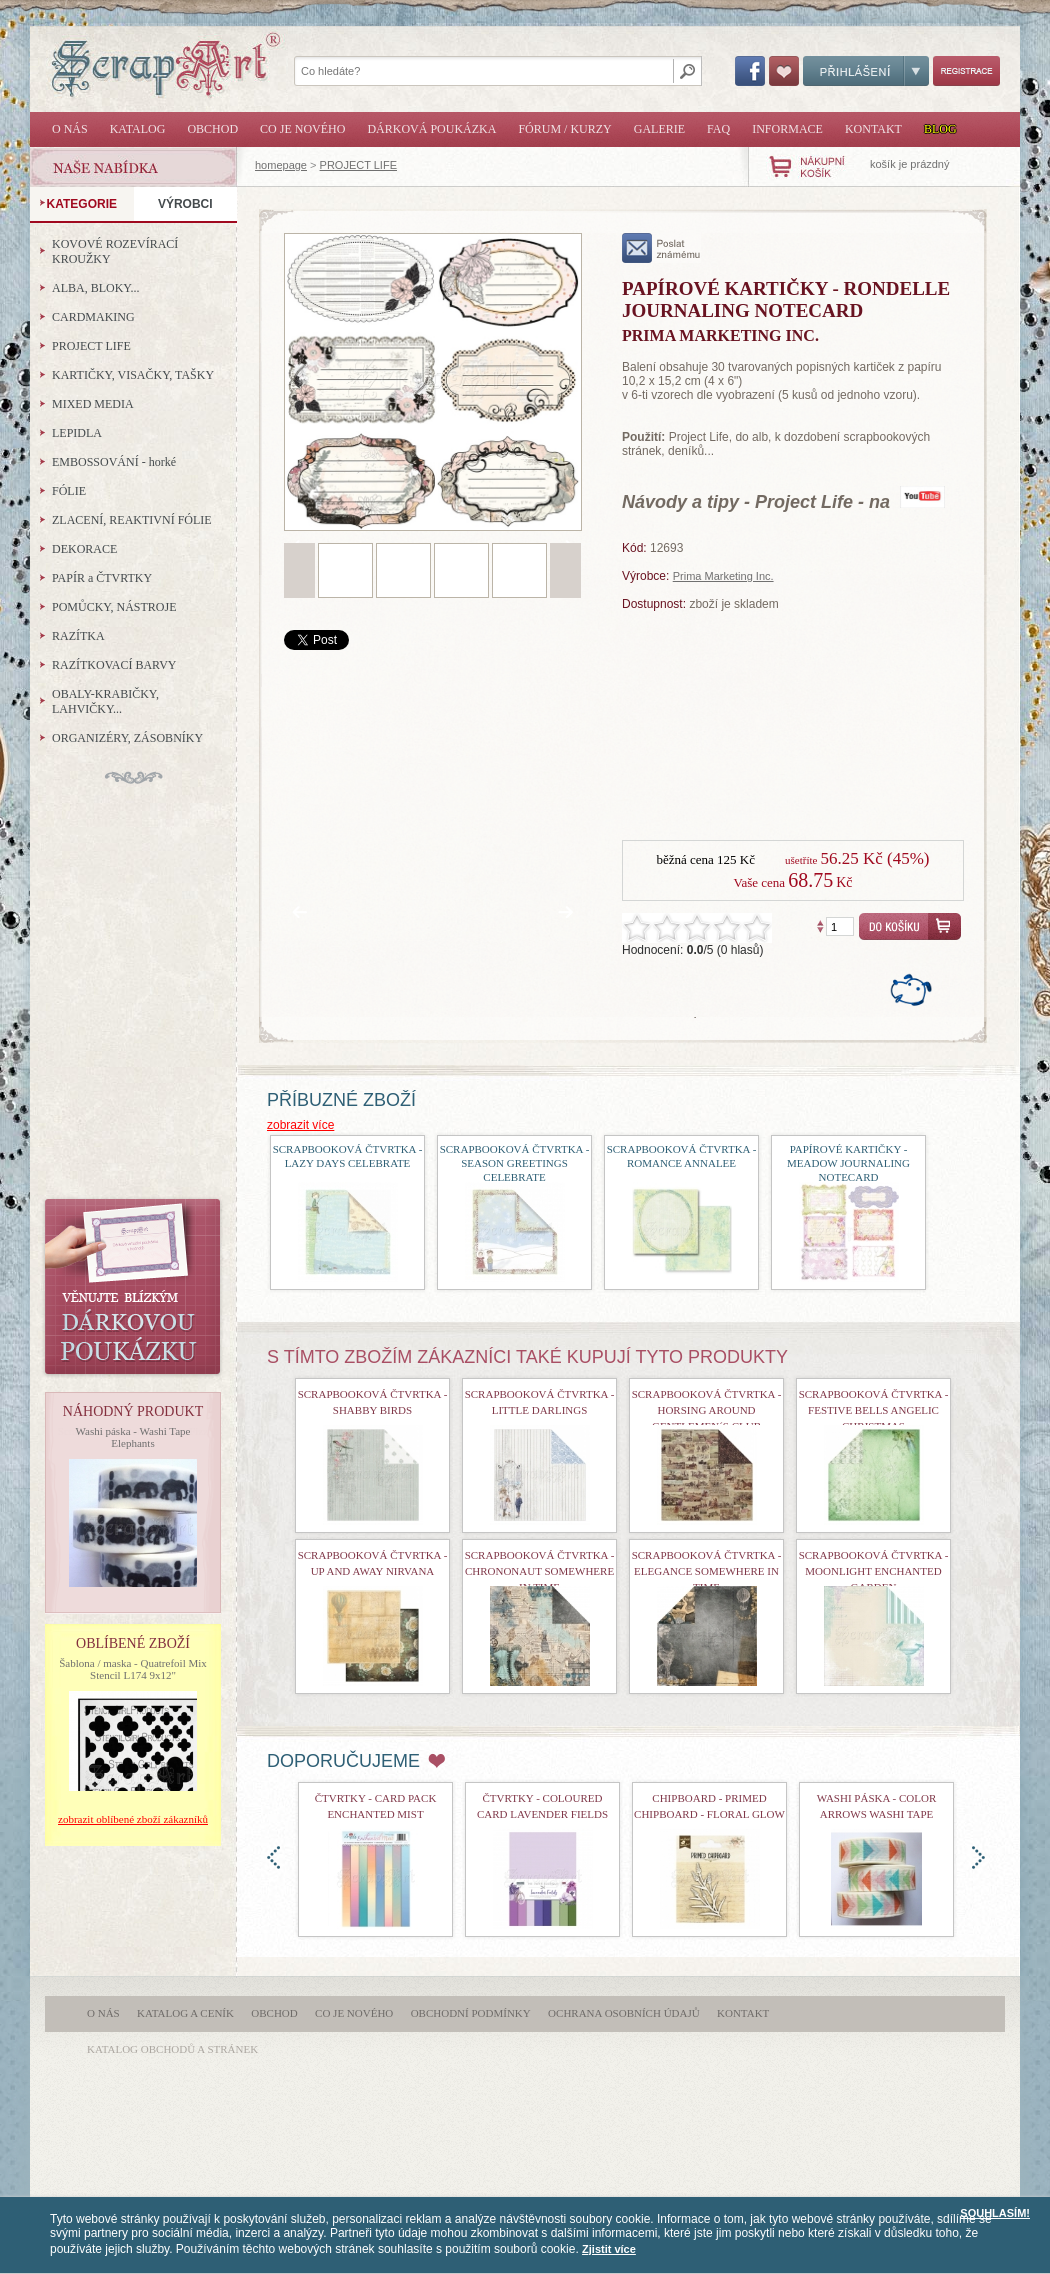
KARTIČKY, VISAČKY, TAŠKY (133, 375)
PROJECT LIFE (358, 165)
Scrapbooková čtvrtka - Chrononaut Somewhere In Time (540, 1571)
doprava (978, 1857)
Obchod (212, 129)
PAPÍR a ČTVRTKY (102, 578)
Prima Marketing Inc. (723, 576)
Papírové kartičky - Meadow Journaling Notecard (848, 1163)
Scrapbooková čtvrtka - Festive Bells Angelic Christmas (874, 1410)
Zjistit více (609, 2249)
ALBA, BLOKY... (95, 288)
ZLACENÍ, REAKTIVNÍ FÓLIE (132, 520)
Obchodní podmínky (471, 2013)
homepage (281, 165)
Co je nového (302, 129)
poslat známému (661, 248)
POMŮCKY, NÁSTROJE (114, 607)
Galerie (659, 129)
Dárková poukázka (431, 129)
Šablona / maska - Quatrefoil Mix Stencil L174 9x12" (133, 1669)
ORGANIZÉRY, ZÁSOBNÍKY (127, 738)
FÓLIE (69, 491)
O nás (70, 129)
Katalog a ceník (185, 2013)
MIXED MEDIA (93, 404)
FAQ (718, 129)
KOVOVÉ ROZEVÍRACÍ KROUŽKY (115, 251)
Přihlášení (866, 71)
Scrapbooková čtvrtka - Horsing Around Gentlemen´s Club (707, 1410)
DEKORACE (84, 549)
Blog (940, 129)
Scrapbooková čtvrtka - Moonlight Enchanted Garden (874, 1571)
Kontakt (873, 129)
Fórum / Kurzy (564, 129)
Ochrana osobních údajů (624, 2013)
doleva (273, 1857)
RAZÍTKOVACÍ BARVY (114, 665)
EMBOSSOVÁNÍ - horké (114, 462)
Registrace (966, 71)
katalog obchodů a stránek (172, 2049)
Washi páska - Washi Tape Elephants (133, 1437)
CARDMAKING (93, 317)
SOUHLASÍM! (995, 2213)
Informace (787, 129)
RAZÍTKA (78, 636)
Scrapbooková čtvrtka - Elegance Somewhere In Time (707, 1571)
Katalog (138, 129)
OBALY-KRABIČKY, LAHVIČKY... (105, 701)
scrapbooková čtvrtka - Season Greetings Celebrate (515, 1163)
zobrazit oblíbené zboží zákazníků (133, 1819)
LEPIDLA (77, 433)
